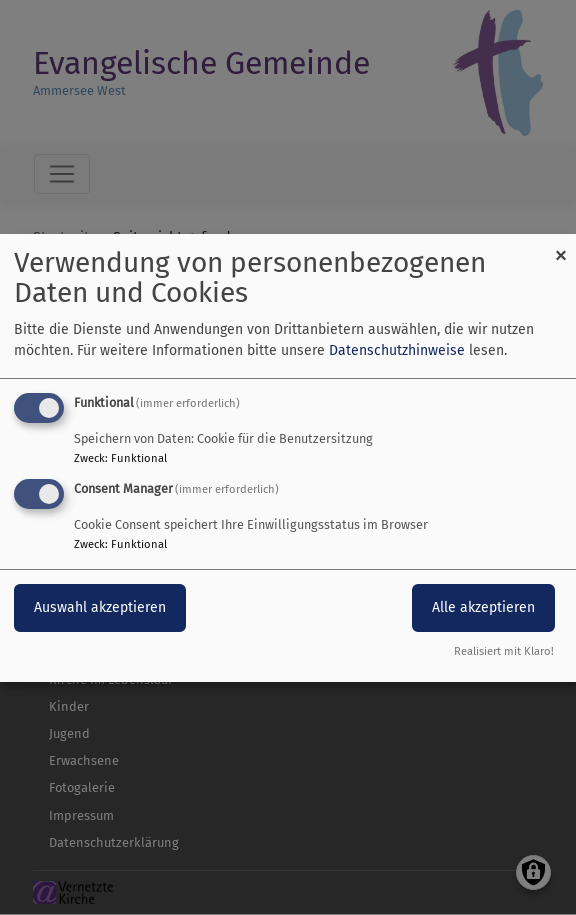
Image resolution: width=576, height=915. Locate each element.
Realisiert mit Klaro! (504, 651)
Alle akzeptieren (483, 607)
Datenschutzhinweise (397, 350)
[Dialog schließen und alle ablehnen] (561, 245)
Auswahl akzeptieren (100, 607)
